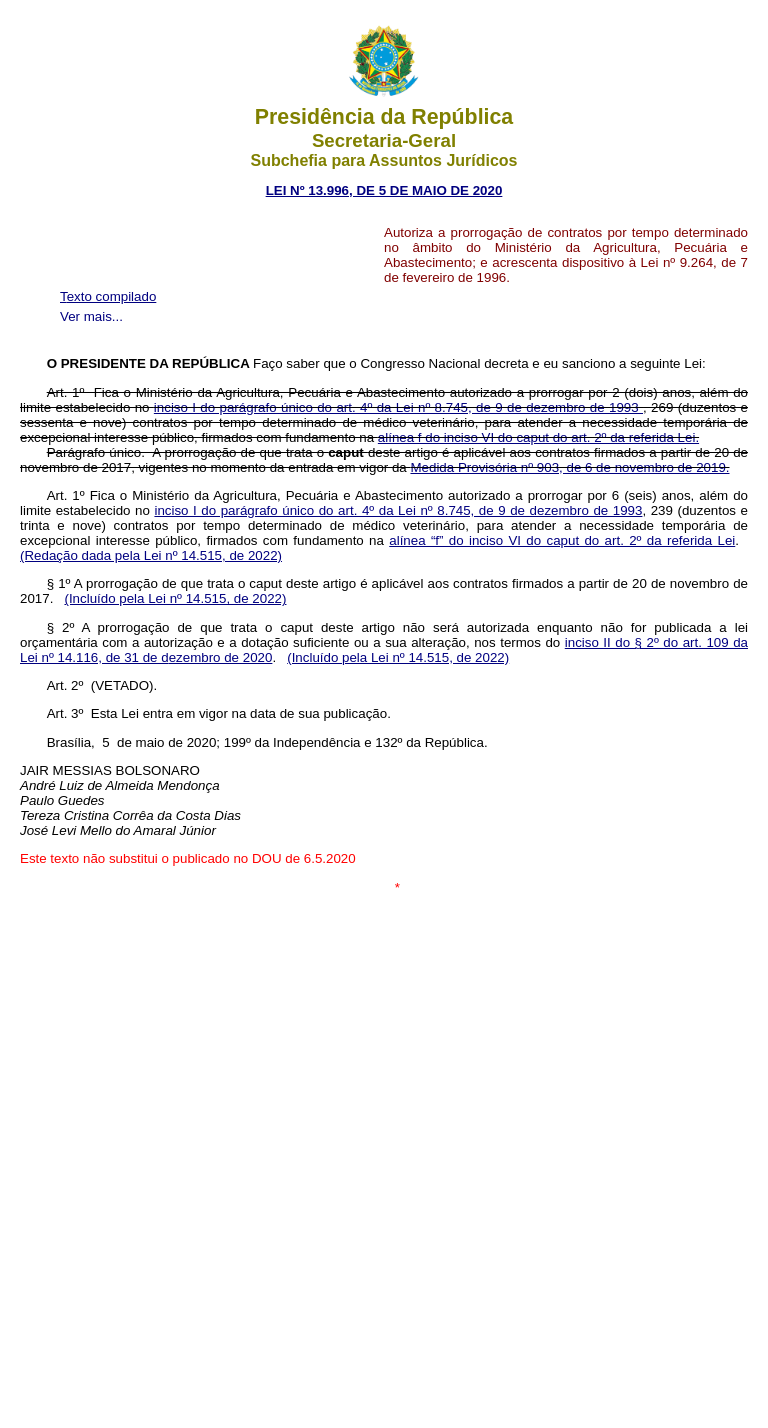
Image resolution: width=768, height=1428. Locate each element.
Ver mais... (91, 316)
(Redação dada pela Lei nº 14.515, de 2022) (151, 555)
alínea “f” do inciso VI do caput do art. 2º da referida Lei (562, 540)
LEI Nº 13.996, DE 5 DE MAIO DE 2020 (384, 190)
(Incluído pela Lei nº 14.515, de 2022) (175, 598)
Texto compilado (108, 296)
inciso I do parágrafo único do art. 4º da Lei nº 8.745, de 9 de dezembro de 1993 (398, 407)
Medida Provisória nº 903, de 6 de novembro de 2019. (569, 467)
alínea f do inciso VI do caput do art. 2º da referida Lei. (538, 437)
